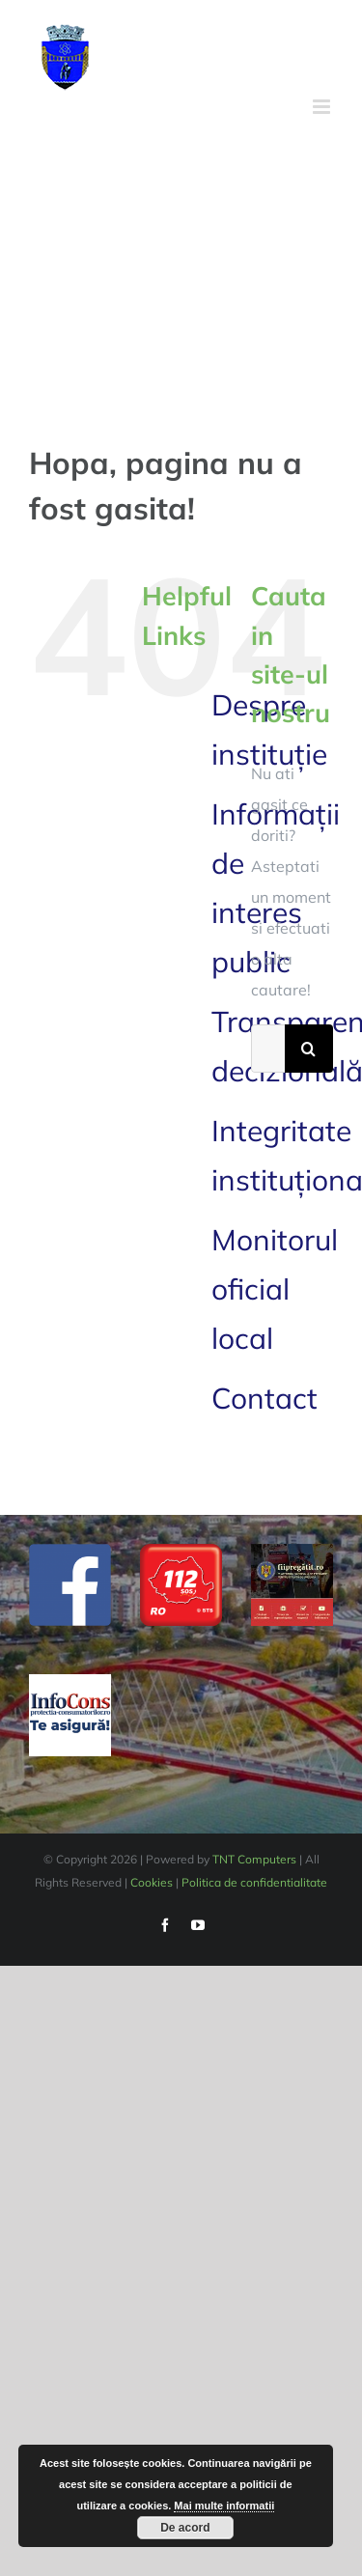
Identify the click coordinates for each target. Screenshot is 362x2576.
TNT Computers (254, 1859)
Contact (264, 1398)
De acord (184, 2527)
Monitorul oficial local (274, 1289)
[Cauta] (309, 1048)
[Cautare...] (268, 1048)
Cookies (151, 1882)
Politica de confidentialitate (254, 1882)
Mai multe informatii (224, 2505)
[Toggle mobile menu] (323, 107)
